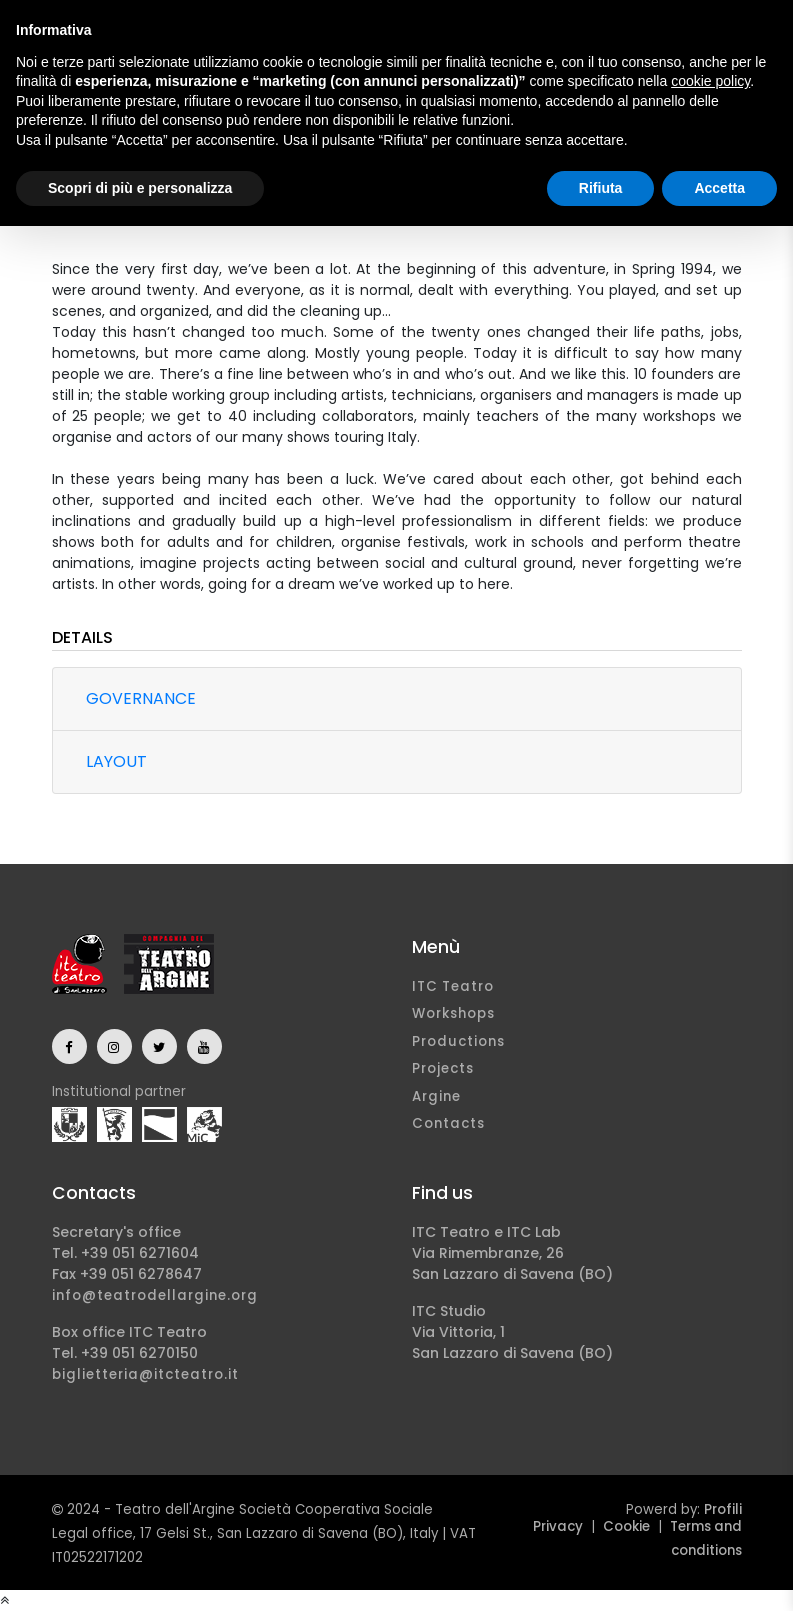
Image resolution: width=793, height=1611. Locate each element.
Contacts (448, 1123)
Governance (141, 698)
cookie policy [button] (710, 81)
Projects (443, 1068)
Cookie (626, 1526)
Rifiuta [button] (601, 188)
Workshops (453, 1013)
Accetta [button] (719, 188)
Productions (458, 1041)
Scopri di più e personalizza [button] (140, 188)
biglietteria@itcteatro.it (145, 1374)
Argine (436, 1096)
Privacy (558, 1526)
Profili (723, 1509)
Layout (116, 761)
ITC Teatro (453, 986)
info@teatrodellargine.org (155, 1295)
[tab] (397, 699)
